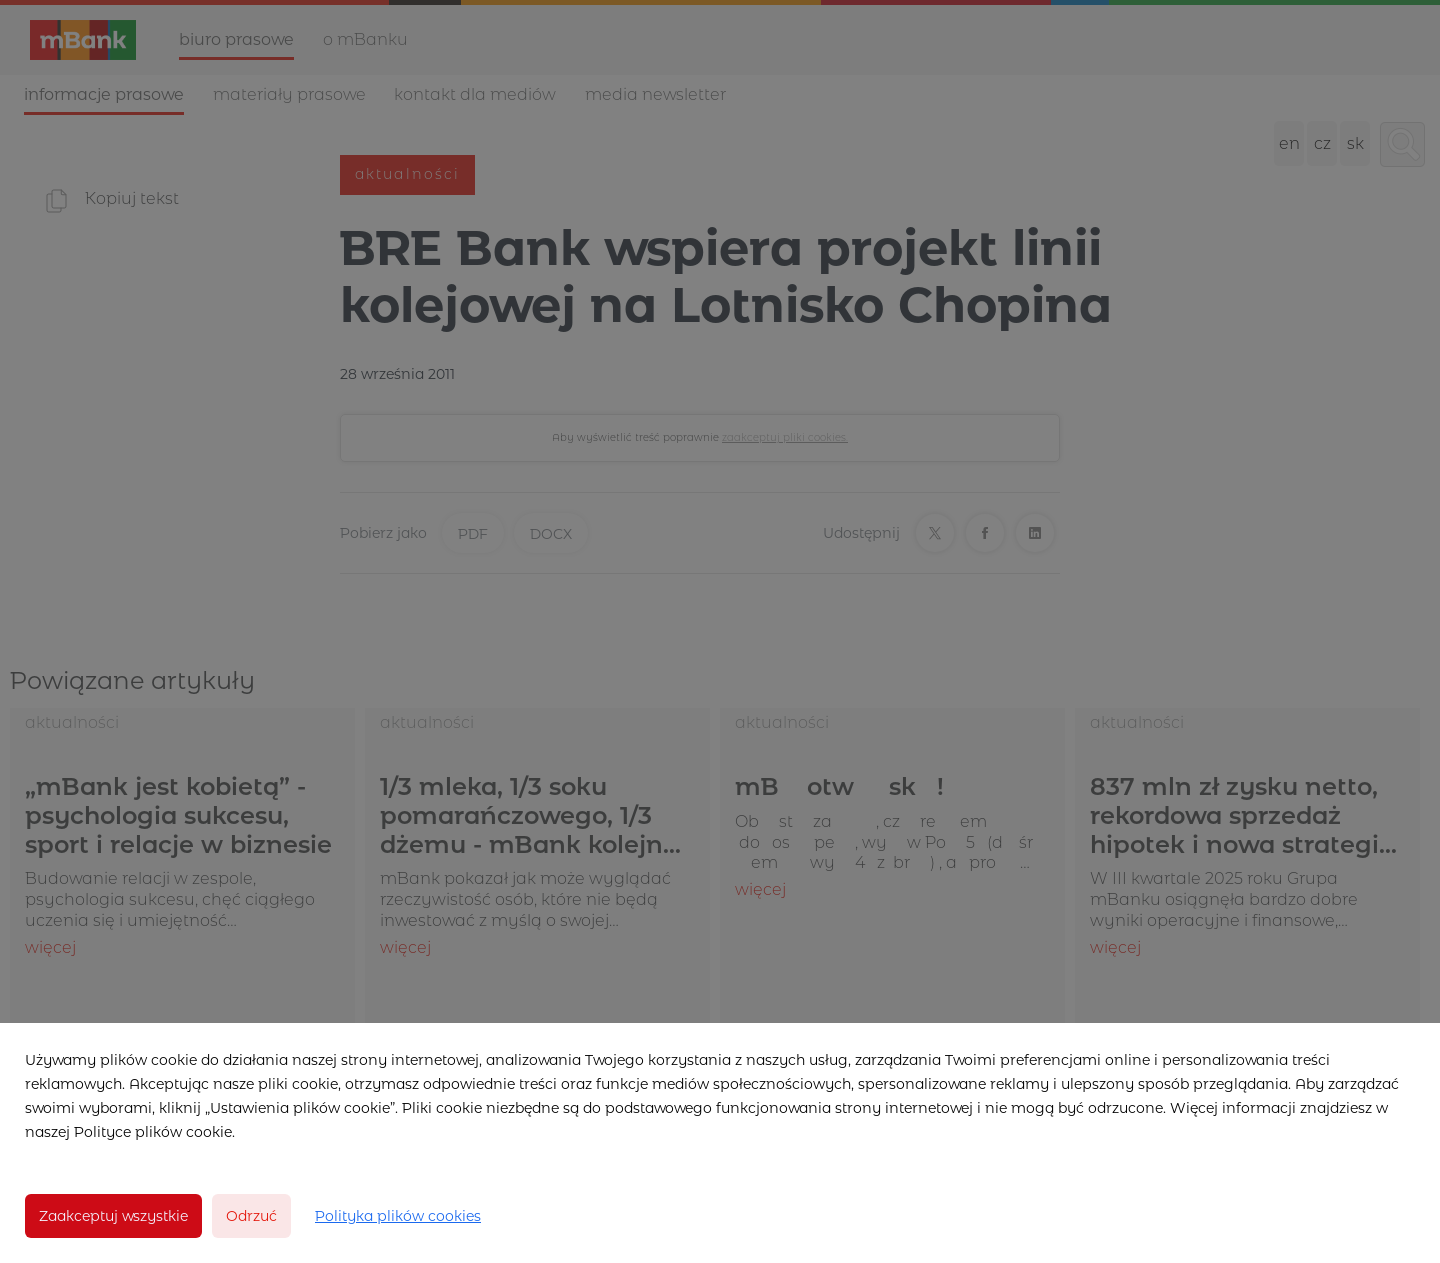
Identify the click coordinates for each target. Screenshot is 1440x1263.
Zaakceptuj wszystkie (113, 1216)
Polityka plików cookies (398, 1216)
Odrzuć (251, 1216)
